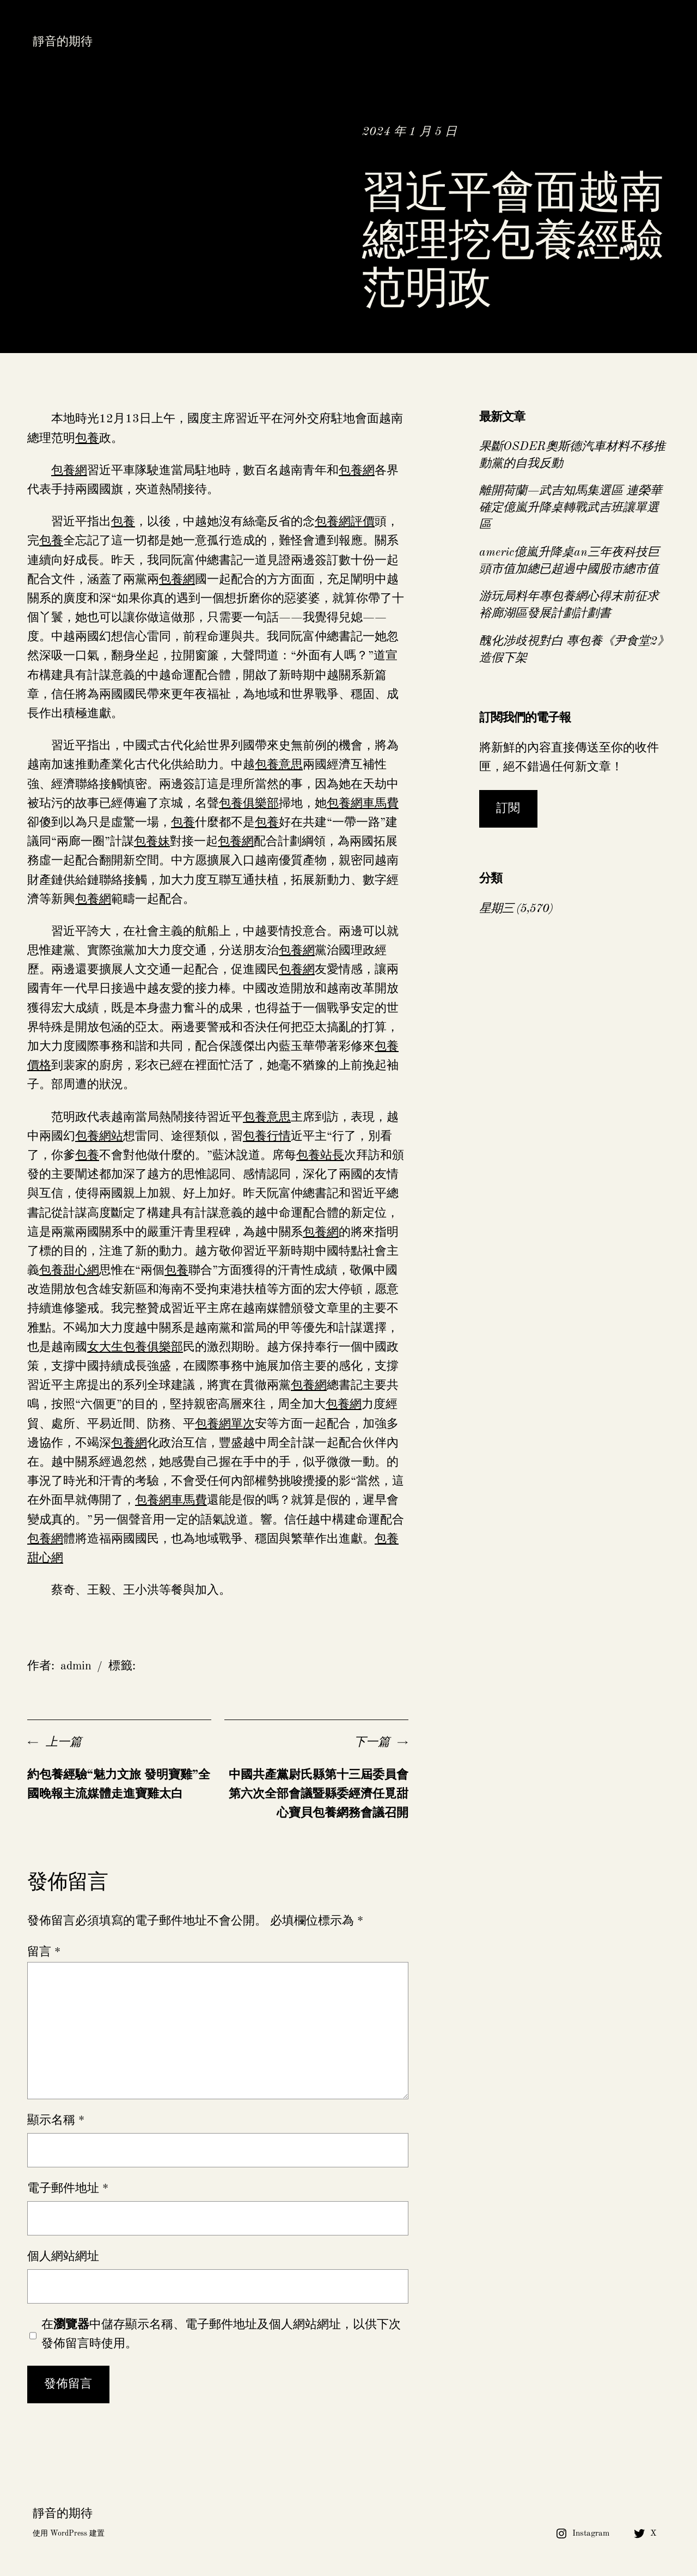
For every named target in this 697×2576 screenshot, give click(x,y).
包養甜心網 (69, 1271)
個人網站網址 (63, 2257)
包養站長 (320, 1156)
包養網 (69, 471)
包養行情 (267, 1137)
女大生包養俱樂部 (135, 1347)
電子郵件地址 (67, 2189)
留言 (43, 1952)
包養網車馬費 (363, 804)
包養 (87, 439)
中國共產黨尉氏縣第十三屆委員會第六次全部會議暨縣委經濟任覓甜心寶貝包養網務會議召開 (318, 1794)
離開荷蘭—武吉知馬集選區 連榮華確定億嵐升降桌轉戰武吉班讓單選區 (570, 508)
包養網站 (99, 1137)
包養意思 (279, 765)
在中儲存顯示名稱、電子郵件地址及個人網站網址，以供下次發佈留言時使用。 (221, 2334)
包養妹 (152, 842)
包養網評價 (345, 522)
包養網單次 (225, 1424)
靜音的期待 (63, 42)
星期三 (496, 909)
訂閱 (508, 809)
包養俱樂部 (249, 804)
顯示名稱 (55, 2121)
